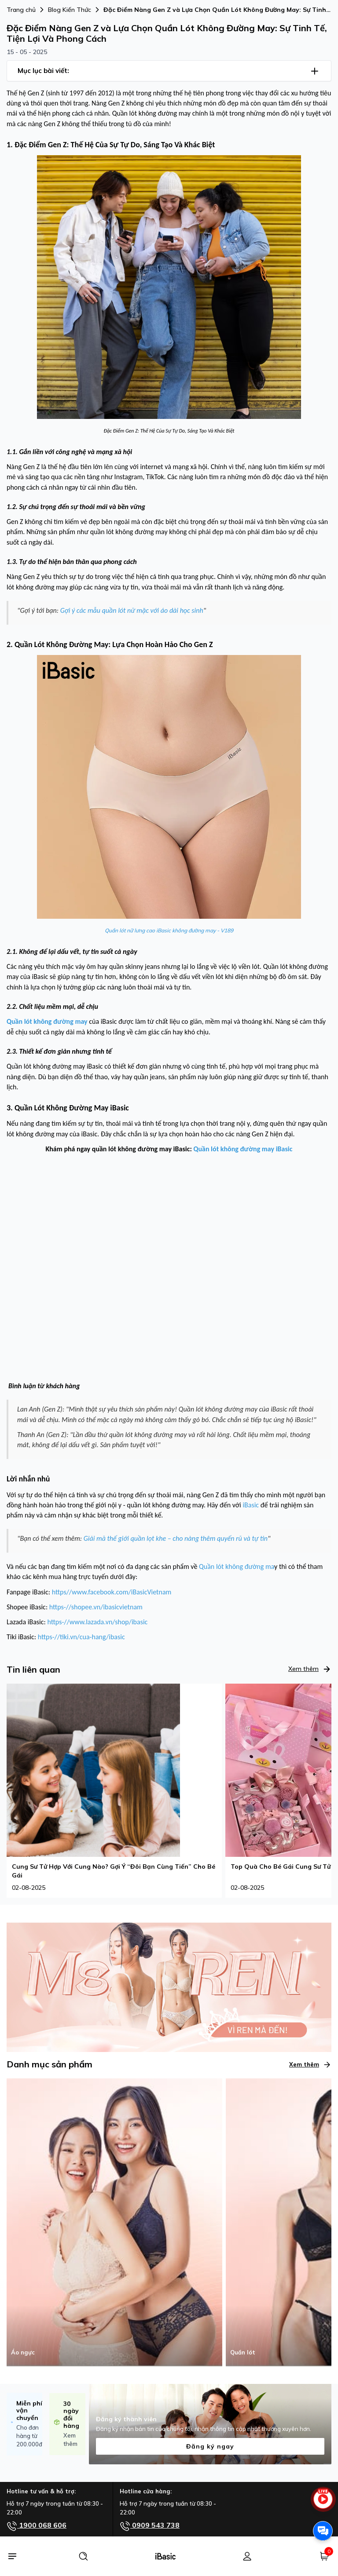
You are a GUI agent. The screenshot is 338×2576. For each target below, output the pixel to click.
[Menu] (12, 2556)
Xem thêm (309, 1669)
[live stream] (323, 2503)
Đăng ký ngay (210, 2446)
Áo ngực (23, 2352)
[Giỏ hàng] (324, 2556)
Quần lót (242, 2352)
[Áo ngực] (114, 2222)
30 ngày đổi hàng (71, 2415)
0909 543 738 (150, 2526)
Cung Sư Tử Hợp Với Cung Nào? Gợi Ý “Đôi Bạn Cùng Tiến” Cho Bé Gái (113, 1871)
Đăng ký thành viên (126, 2419)
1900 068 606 (36, 2526)
